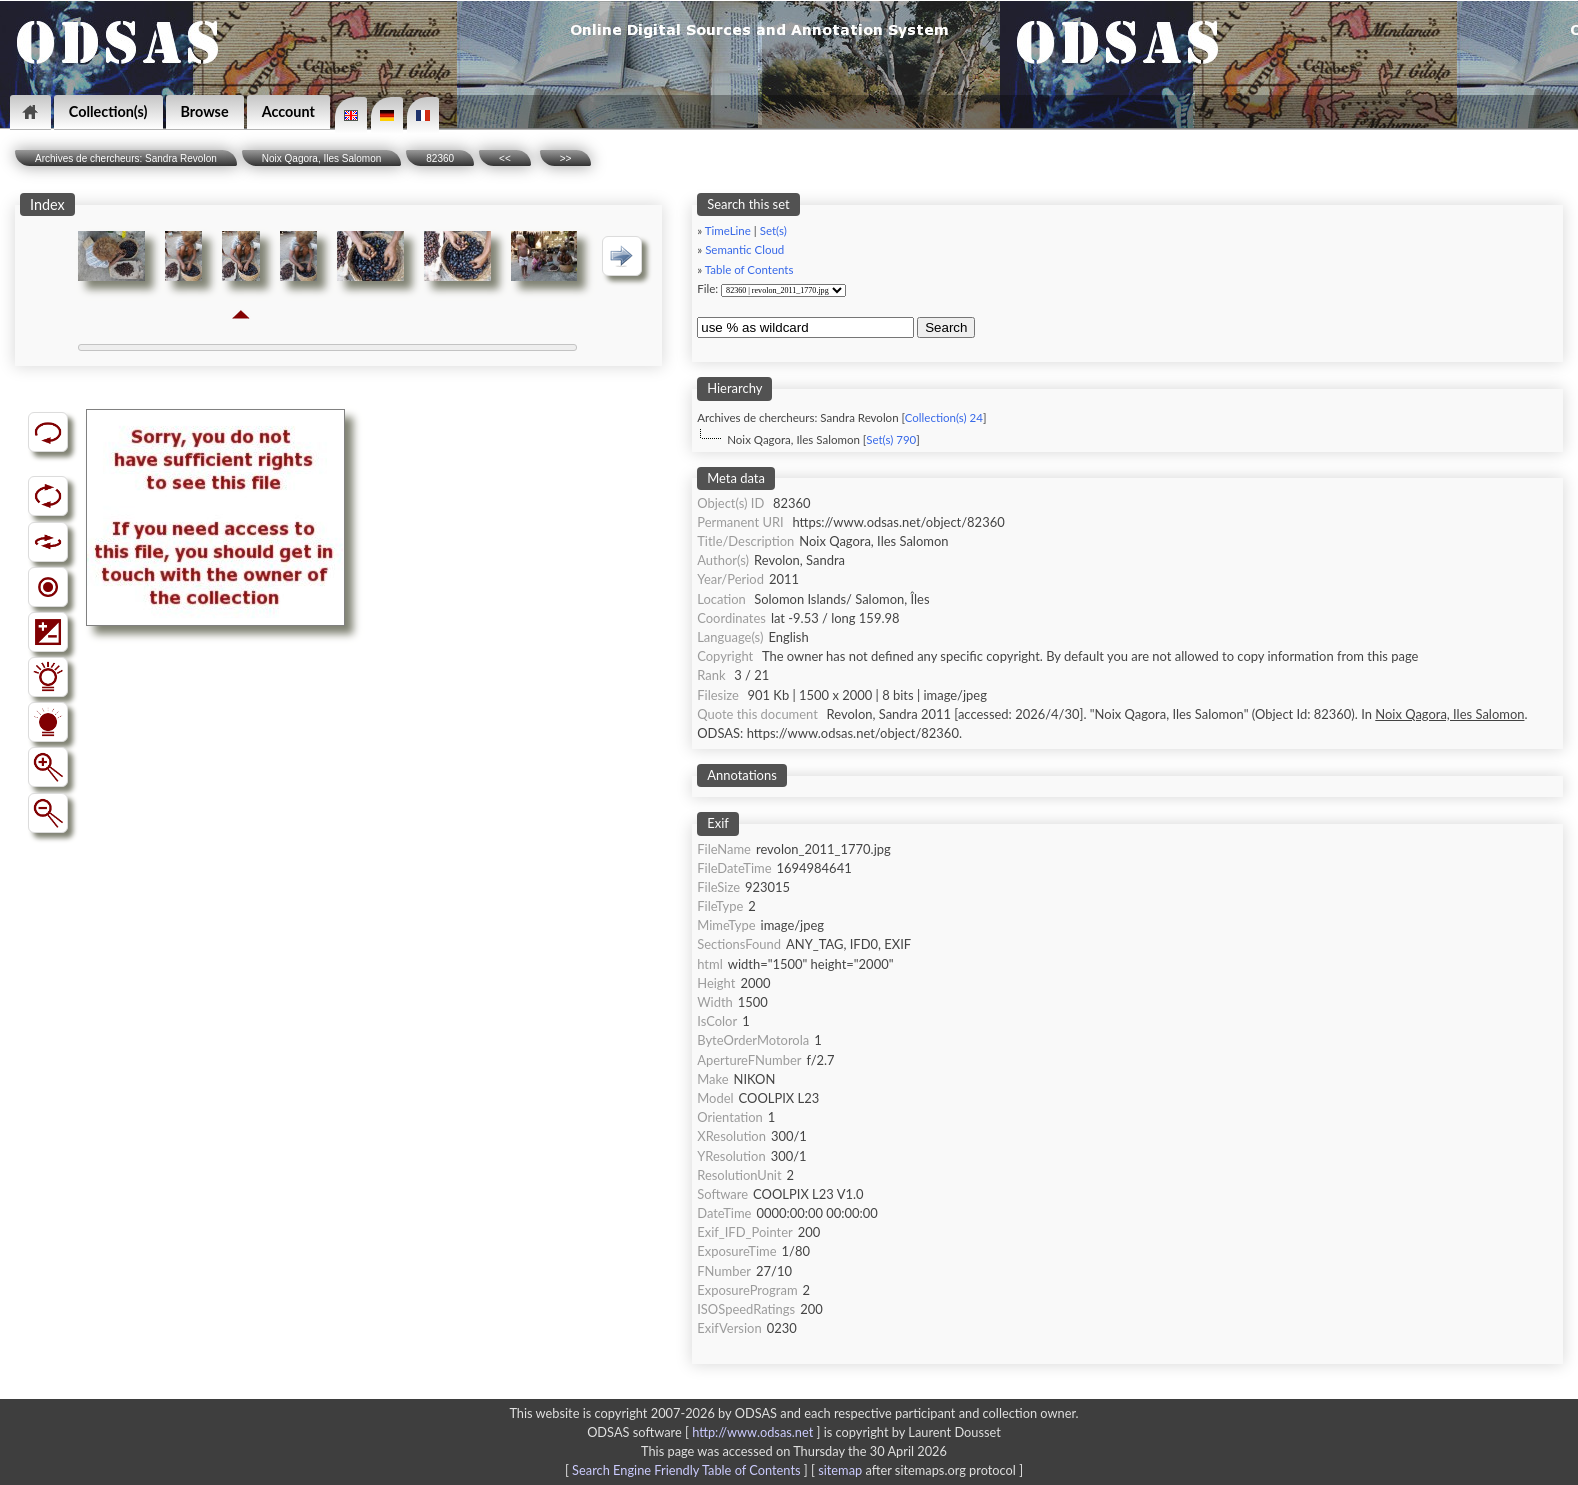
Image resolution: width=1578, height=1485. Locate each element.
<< (505, 158)
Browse (205, 111)
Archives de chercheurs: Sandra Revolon (126, 158)
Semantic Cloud (744, 249)
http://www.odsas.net (752, 1432)
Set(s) (773, 230)
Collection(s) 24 (944, 417)
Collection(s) (108, 111)
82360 (440, 158)
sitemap (840, 1470)
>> (566, 158)
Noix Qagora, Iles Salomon (322, 158)
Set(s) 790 (891, 439)
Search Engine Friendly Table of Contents (686, 1470)
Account (288, 111)
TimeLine (728, 230)
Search (946, 327)
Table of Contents (749, 269)
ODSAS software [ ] (705, 1432)
